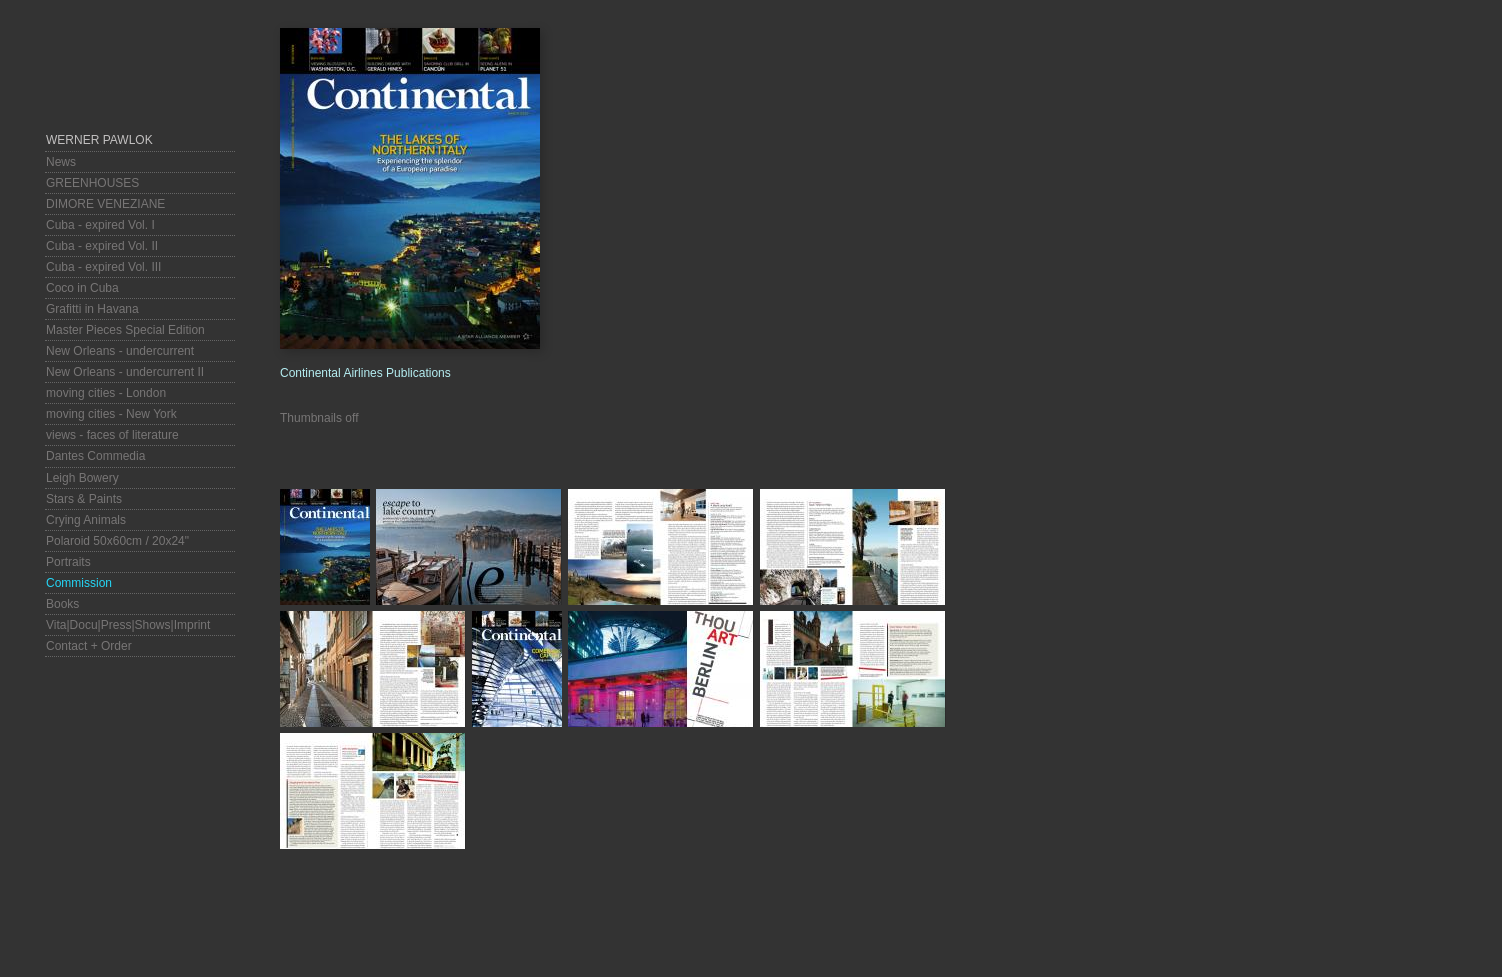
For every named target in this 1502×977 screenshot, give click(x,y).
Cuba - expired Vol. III (103, 267)
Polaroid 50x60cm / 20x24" (117, 541)
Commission (79, 583)
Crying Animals (86, 520)
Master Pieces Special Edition (125, 330)
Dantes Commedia (95, 456)
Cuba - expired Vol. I (100, 225)
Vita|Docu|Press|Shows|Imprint (128, 625)
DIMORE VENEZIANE (105, 204)
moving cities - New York (111, 414)
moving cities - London (106, 393)
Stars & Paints (84, 499)
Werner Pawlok (99, 140)
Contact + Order (89, 646)
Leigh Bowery (82, 478)
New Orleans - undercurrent (120, 351)
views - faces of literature (112, 435)
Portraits (68, 562)
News (61, 162)
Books (62, 604)
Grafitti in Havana (92, 309)
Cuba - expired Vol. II (102, 246)
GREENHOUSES (92, 183)
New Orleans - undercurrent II (125, 372)
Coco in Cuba (82, 288)
